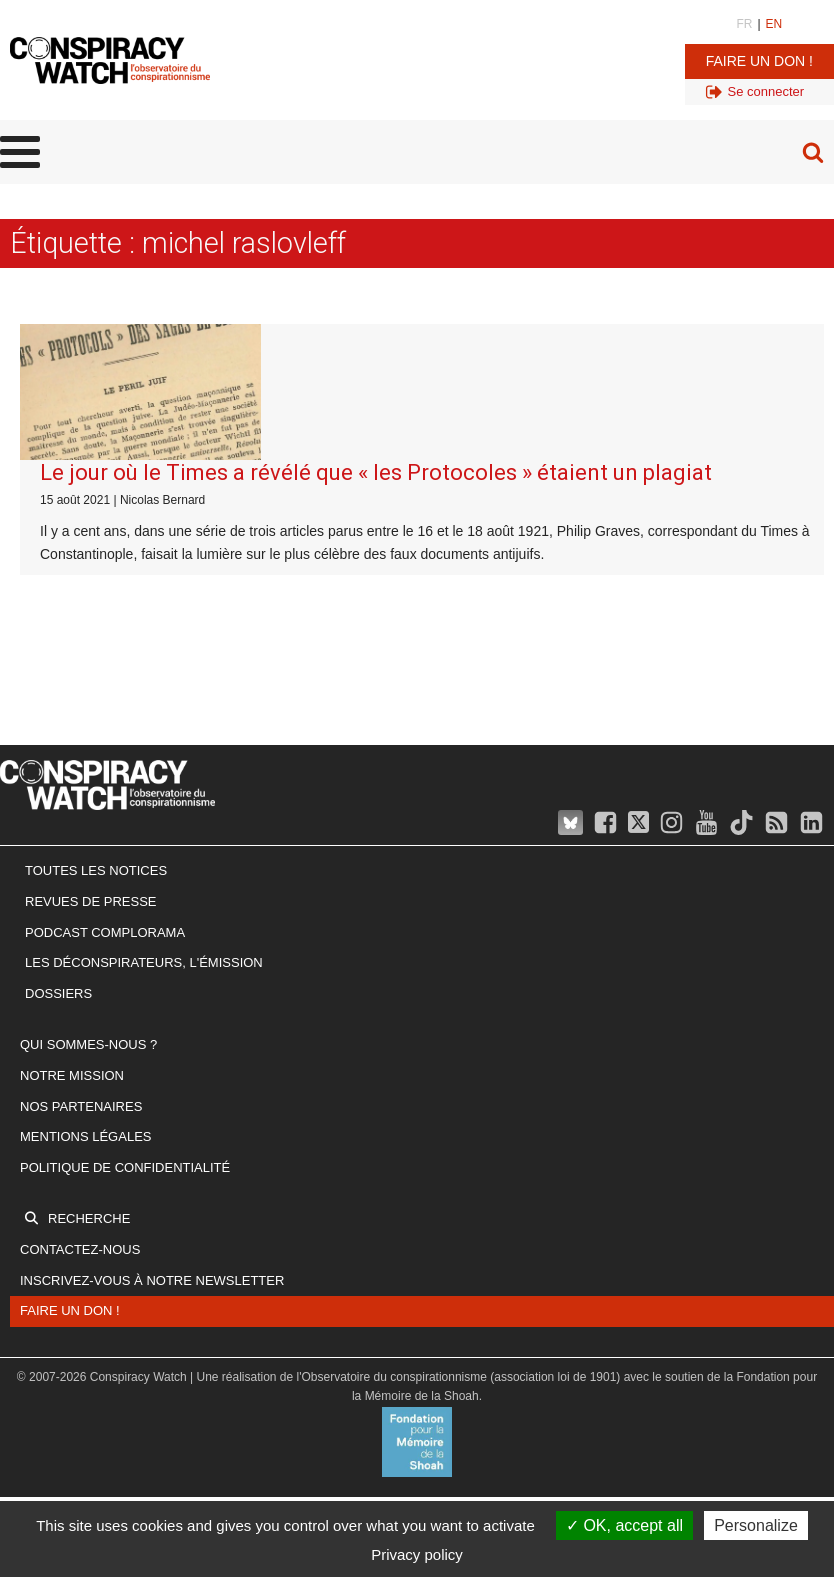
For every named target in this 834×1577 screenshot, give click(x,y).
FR (744, 24)
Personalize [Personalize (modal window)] (756, 1525)
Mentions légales (85, 1136)
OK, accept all (624, 1525)
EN (774, 24)
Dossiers (58, 993)
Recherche (89, 1218)
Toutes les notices (96, 870)
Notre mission (72, 1075)
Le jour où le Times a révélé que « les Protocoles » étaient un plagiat (376, 472)
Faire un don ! (759, 61)
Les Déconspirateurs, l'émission (144, 962)
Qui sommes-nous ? (88, 1044)
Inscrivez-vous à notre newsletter (152, 1280)
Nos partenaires (81, 1106)
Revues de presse (91, 901)
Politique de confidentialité (125, 1167)
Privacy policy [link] (417, 1554)
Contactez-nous (80, 1249)
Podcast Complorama (105, 932)
